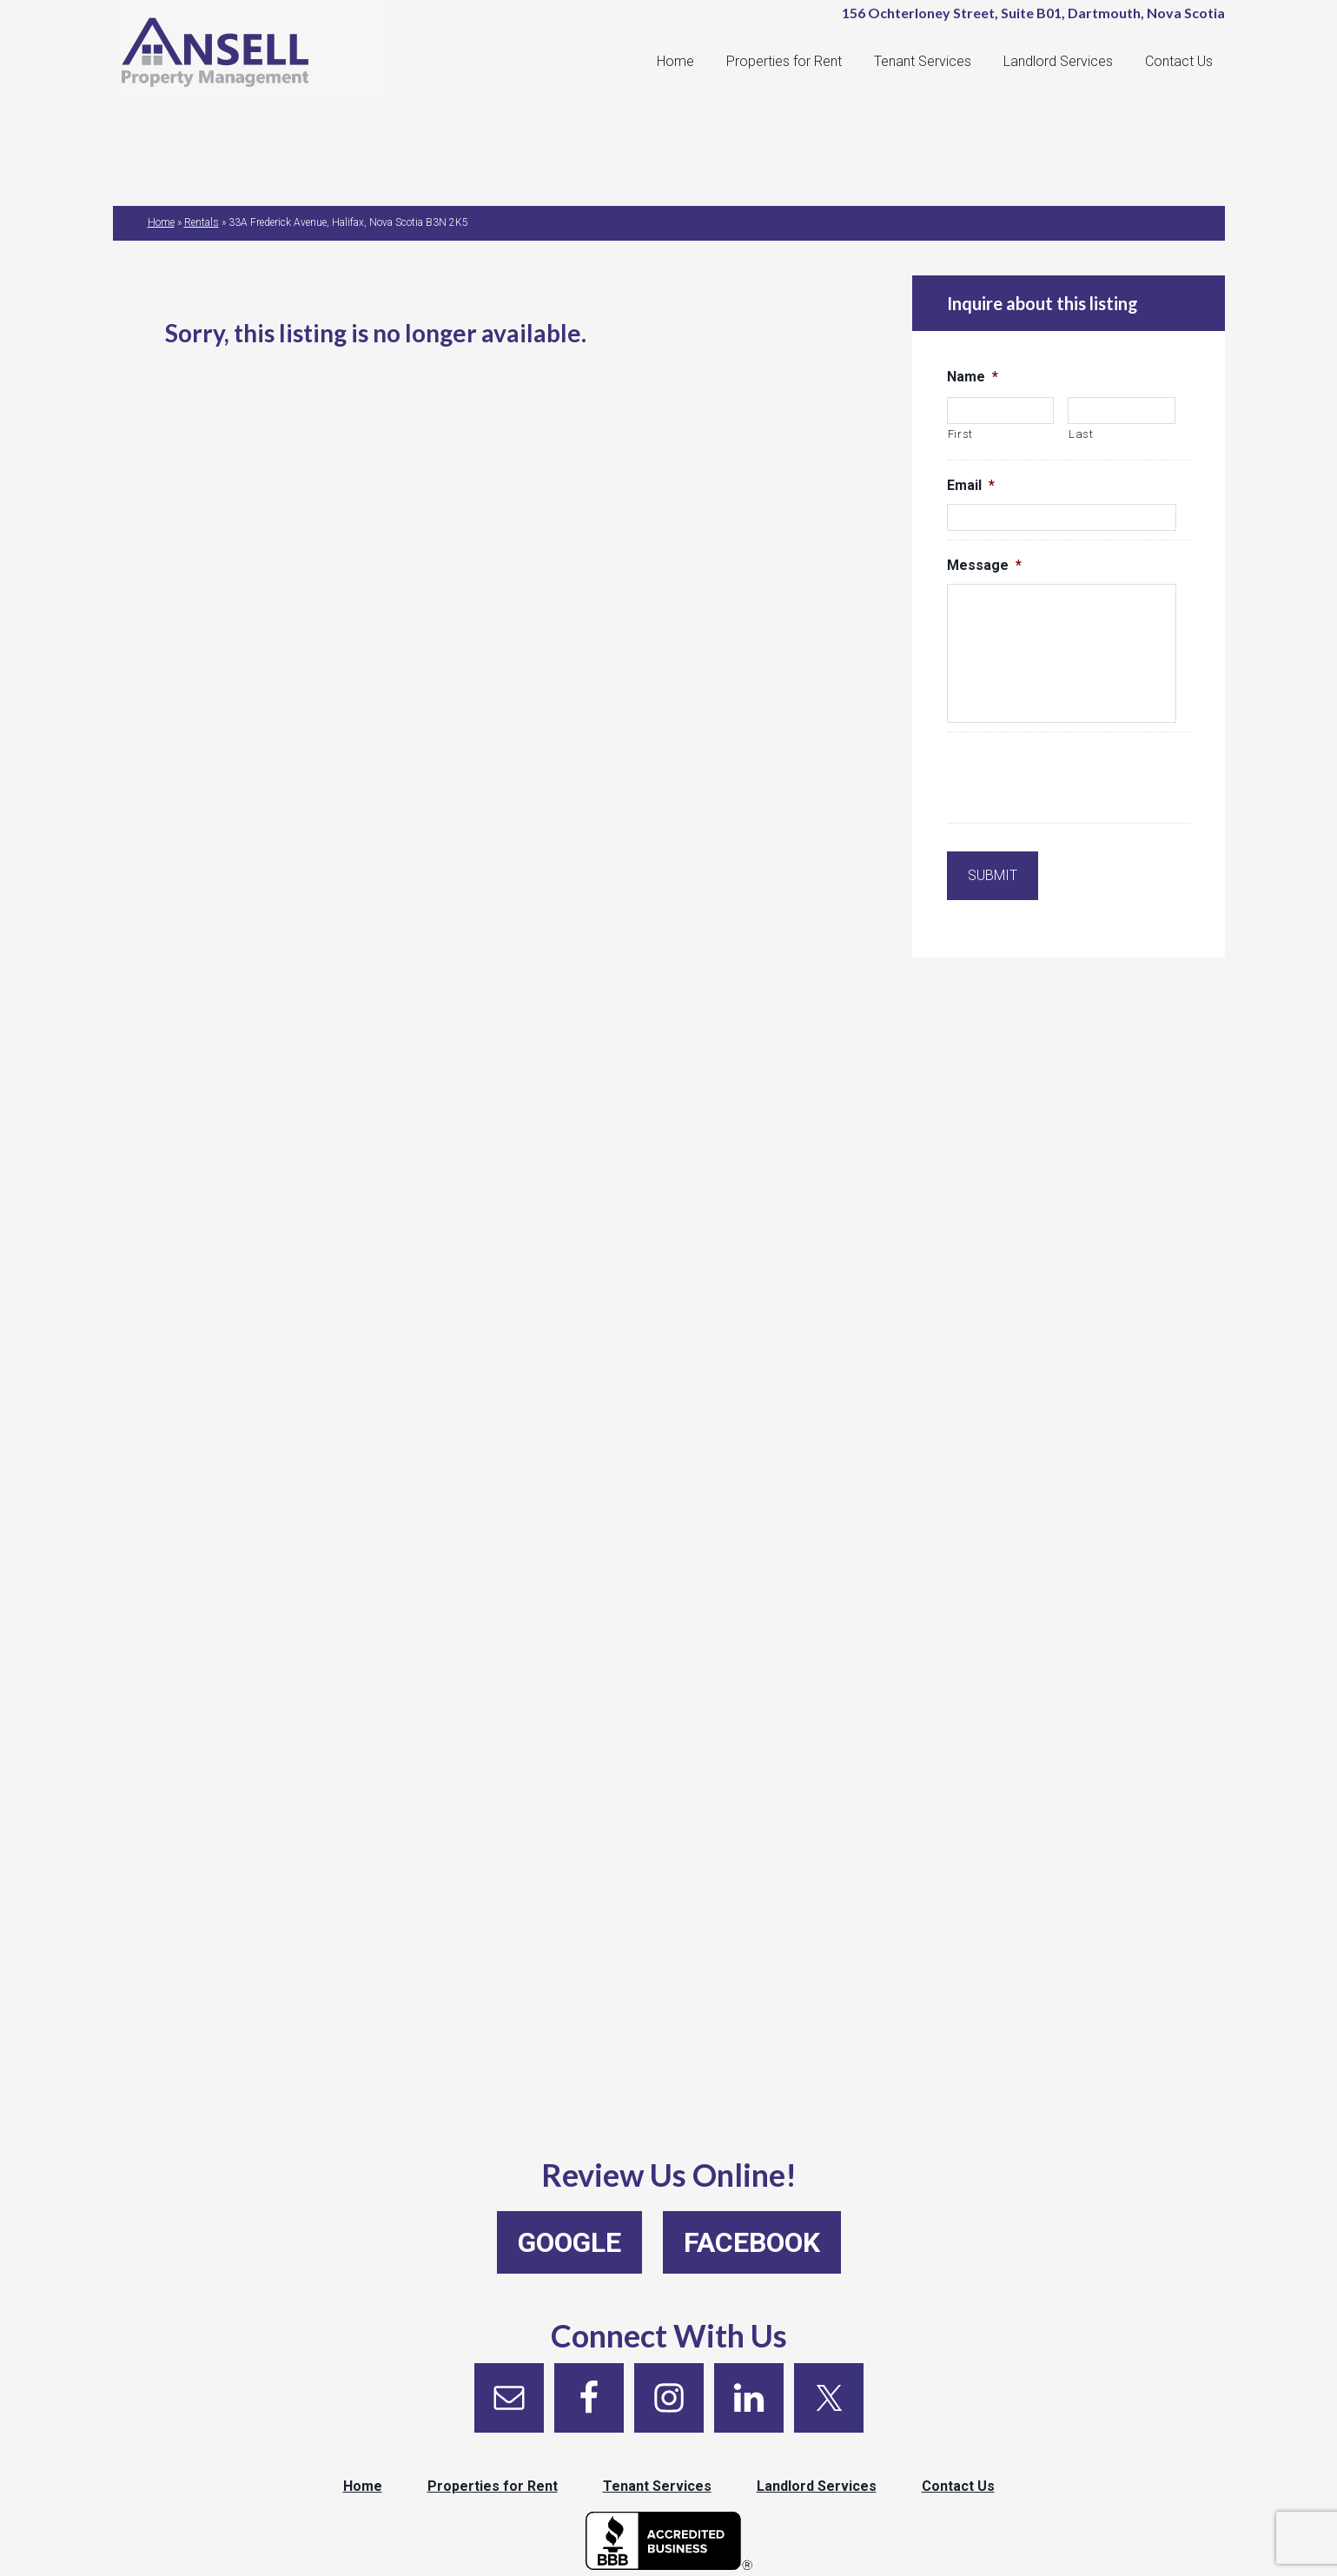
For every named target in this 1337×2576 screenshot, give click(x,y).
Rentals (201, 222)
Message (984, 565)
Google (569, 2242)
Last (1081, 433)
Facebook (752, 2242)
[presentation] (1079, 780)
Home (161, 222)
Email (971, 485)
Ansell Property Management (261, 52)
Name (972, 376)
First (960, 433)
